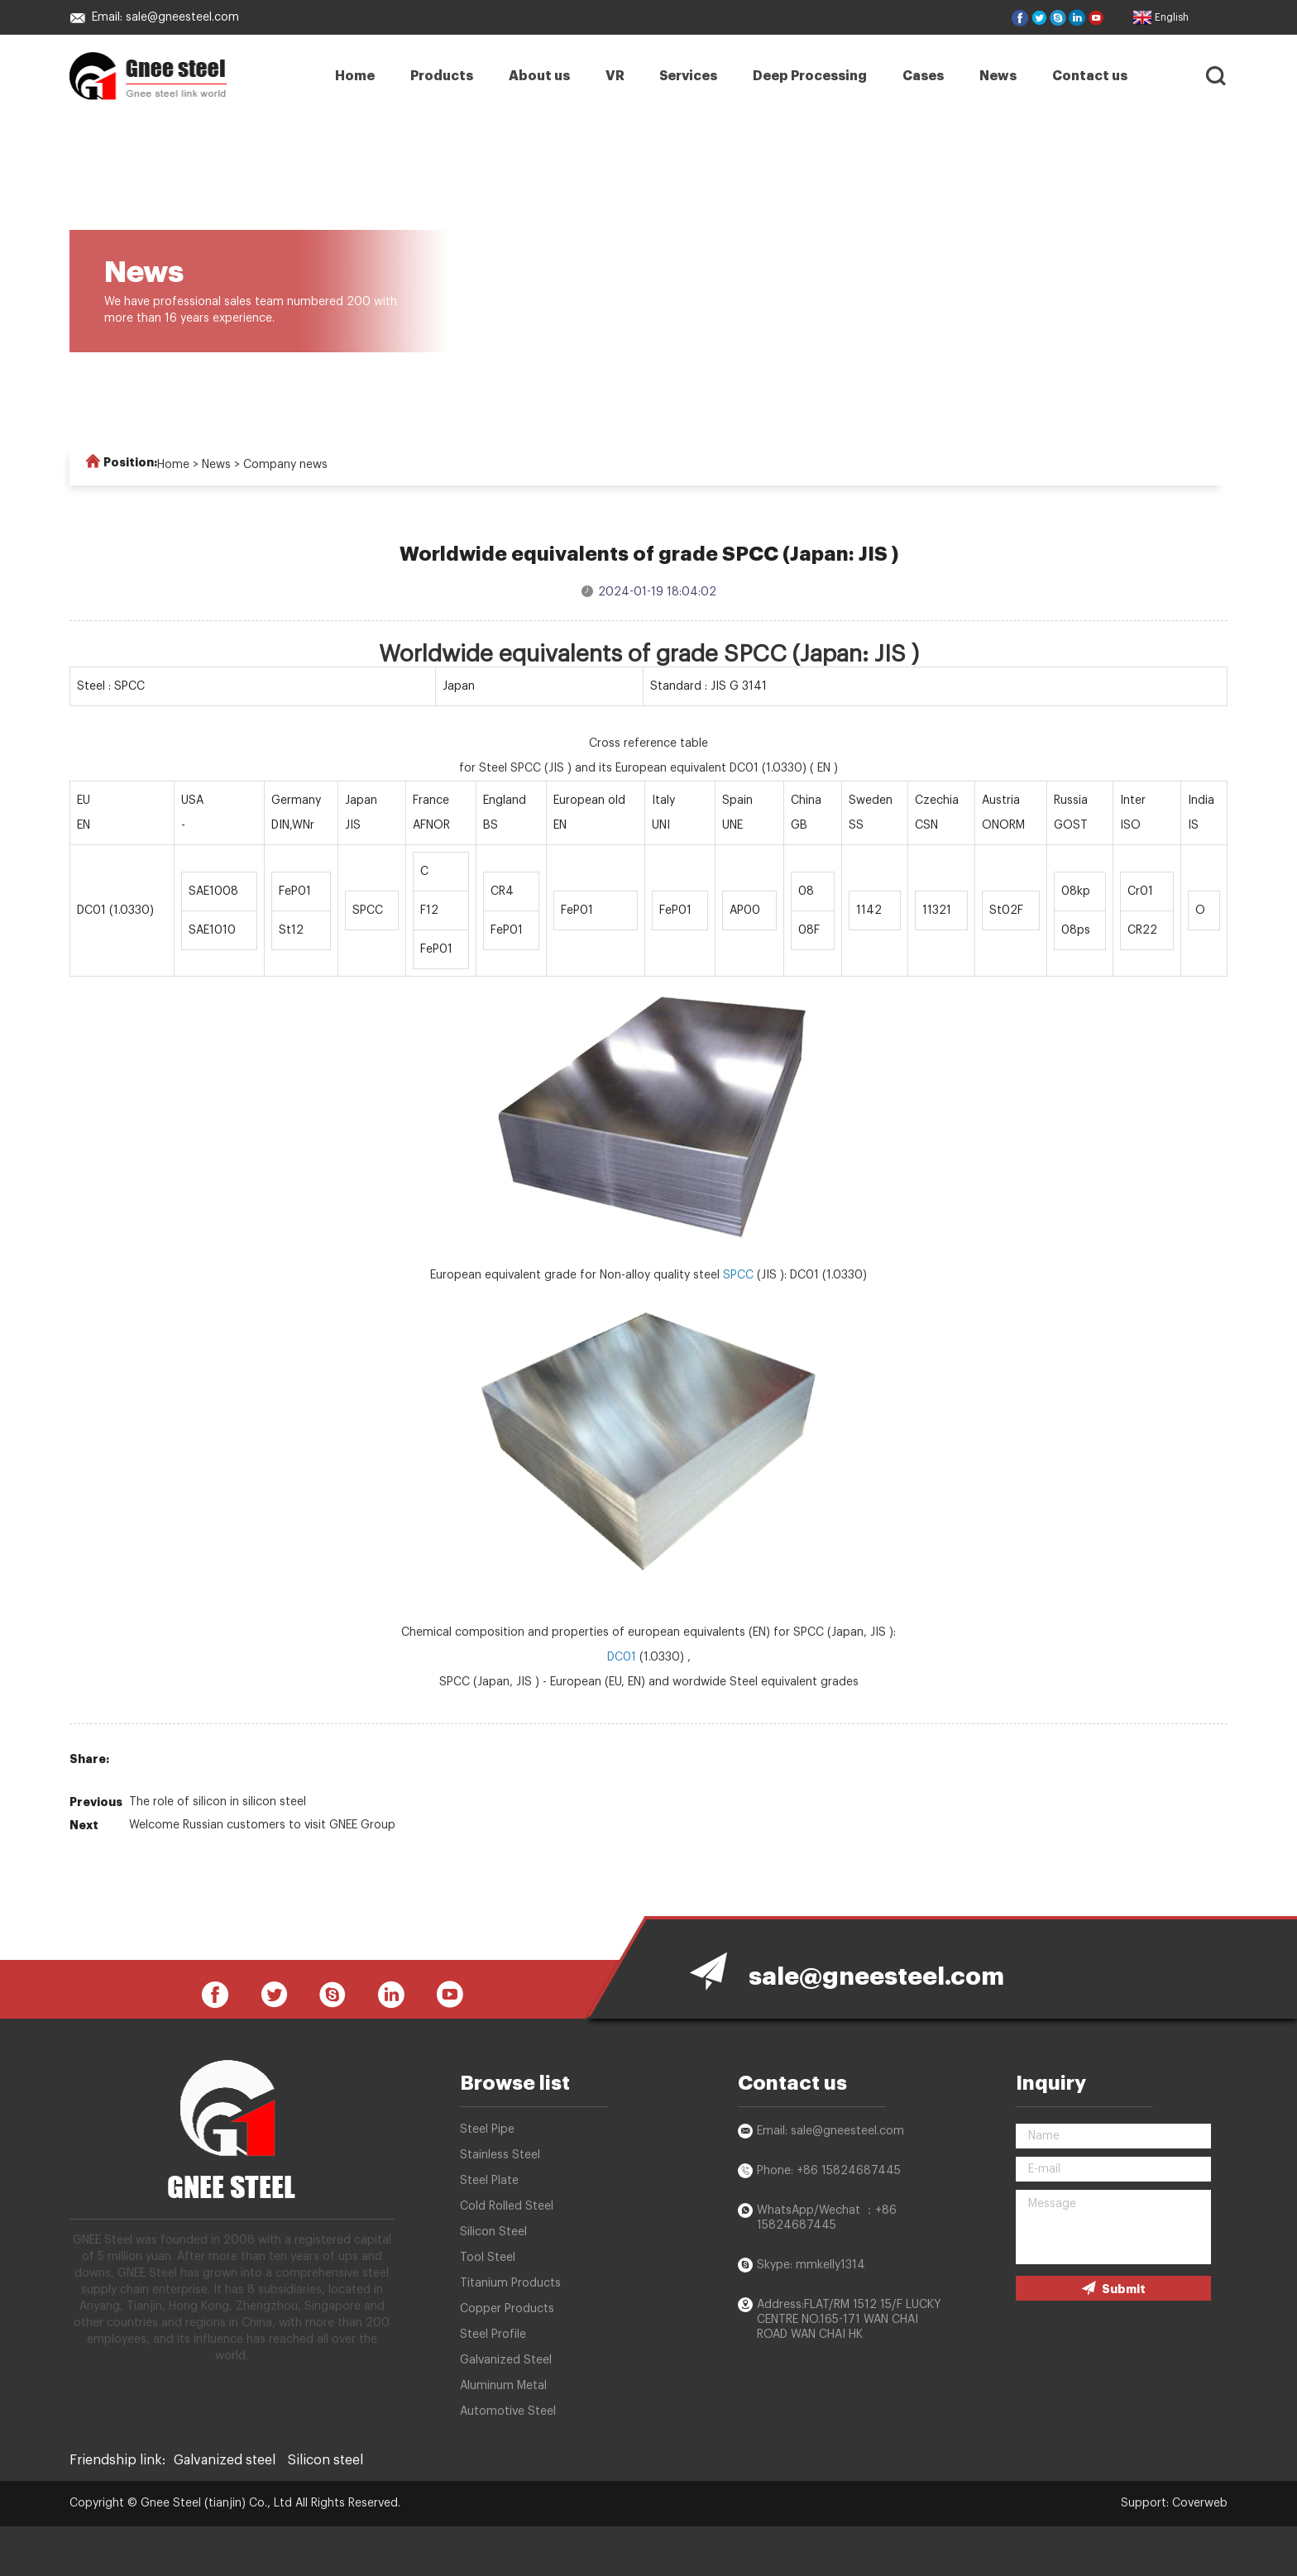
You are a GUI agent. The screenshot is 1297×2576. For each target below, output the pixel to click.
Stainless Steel (500, 2155)
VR (615, 76)
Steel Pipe (487, 2129)
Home (355, 76)
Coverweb (1200, 2503)
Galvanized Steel (506, 2360)
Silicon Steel (493, 2232)
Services (688, 76)
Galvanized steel (224, 2460)
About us (539, 76)
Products (441, 76)
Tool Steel (487, 2257)
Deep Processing (810, 76)
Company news (285, 465)
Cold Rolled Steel (506, 2206)
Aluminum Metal (503, 2386)
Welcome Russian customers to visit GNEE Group (262, 1825)
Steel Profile (493, 2334)
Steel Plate (489, 2180)
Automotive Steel (508, 2411)
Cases (923, 76)
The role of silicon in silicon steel (217, 1802)
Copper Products (507, 2309)
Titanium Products (510, 2283)
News (998, 76)
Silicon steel (325, 2460)
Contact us (1089, 76)
